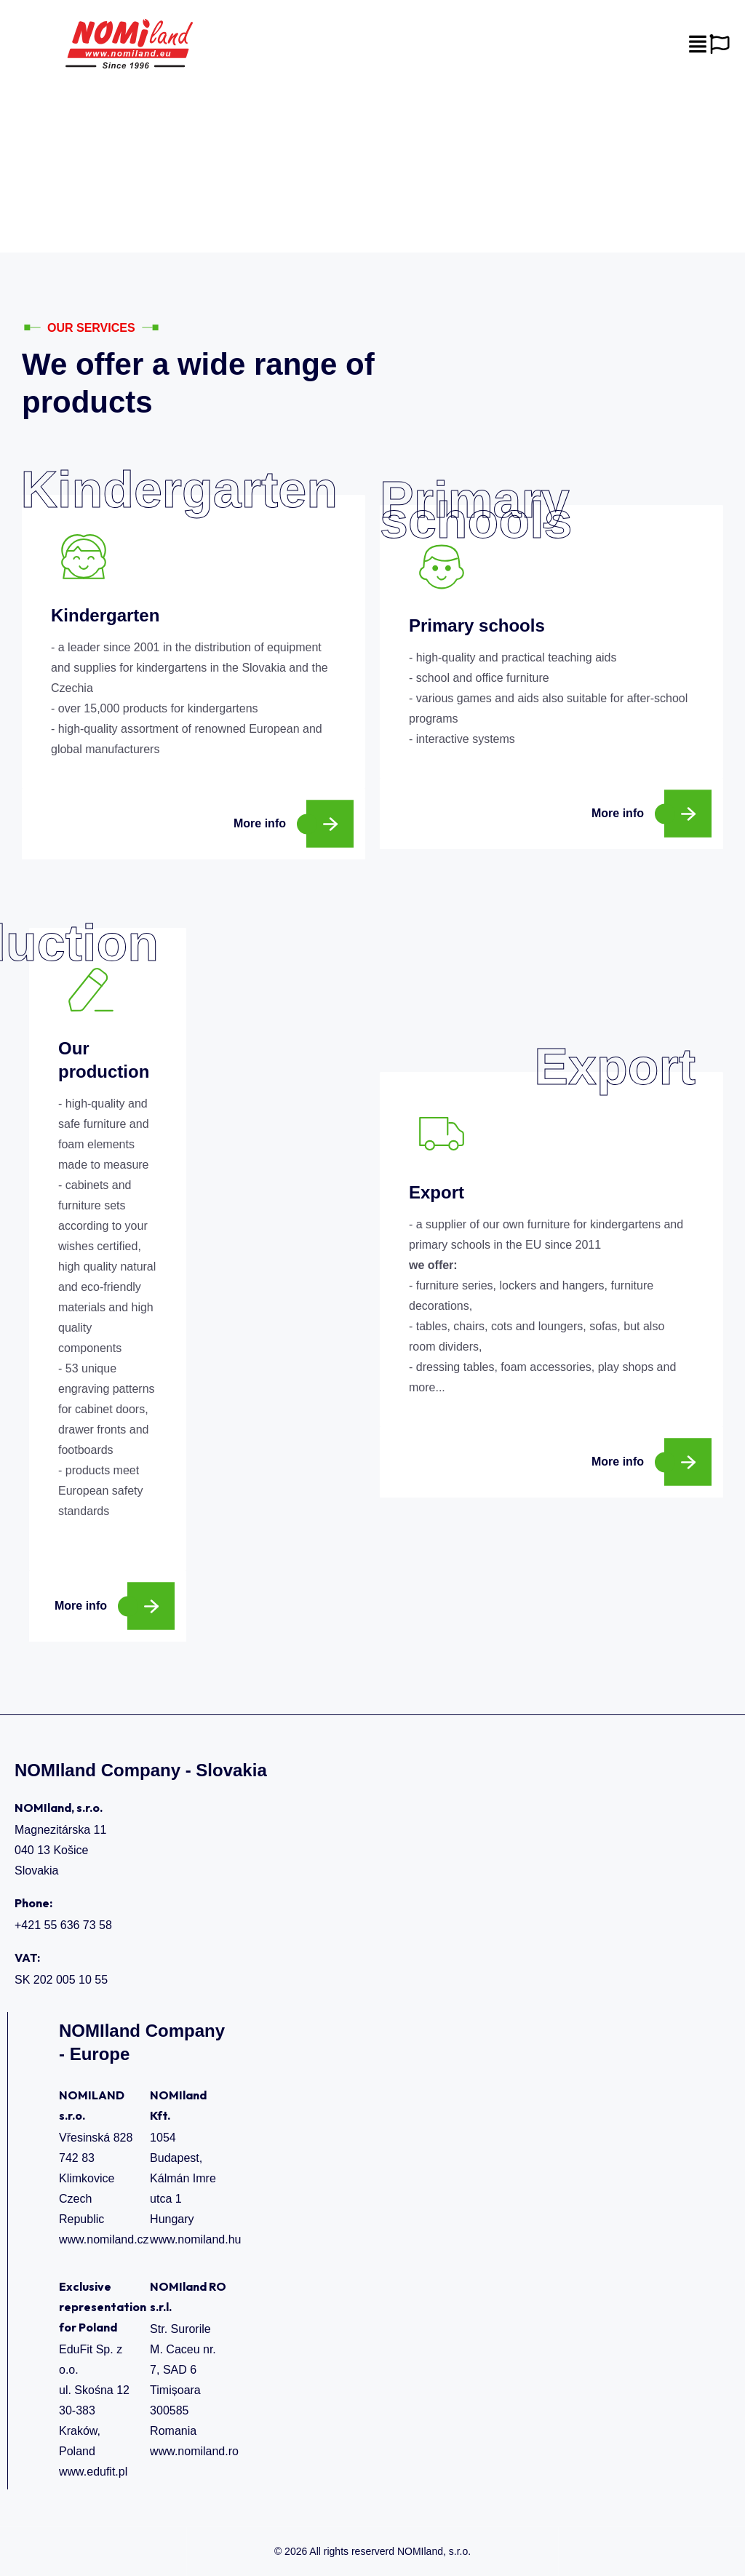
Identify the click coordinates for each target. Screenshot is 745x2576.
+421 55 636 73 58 (63, 1925)
